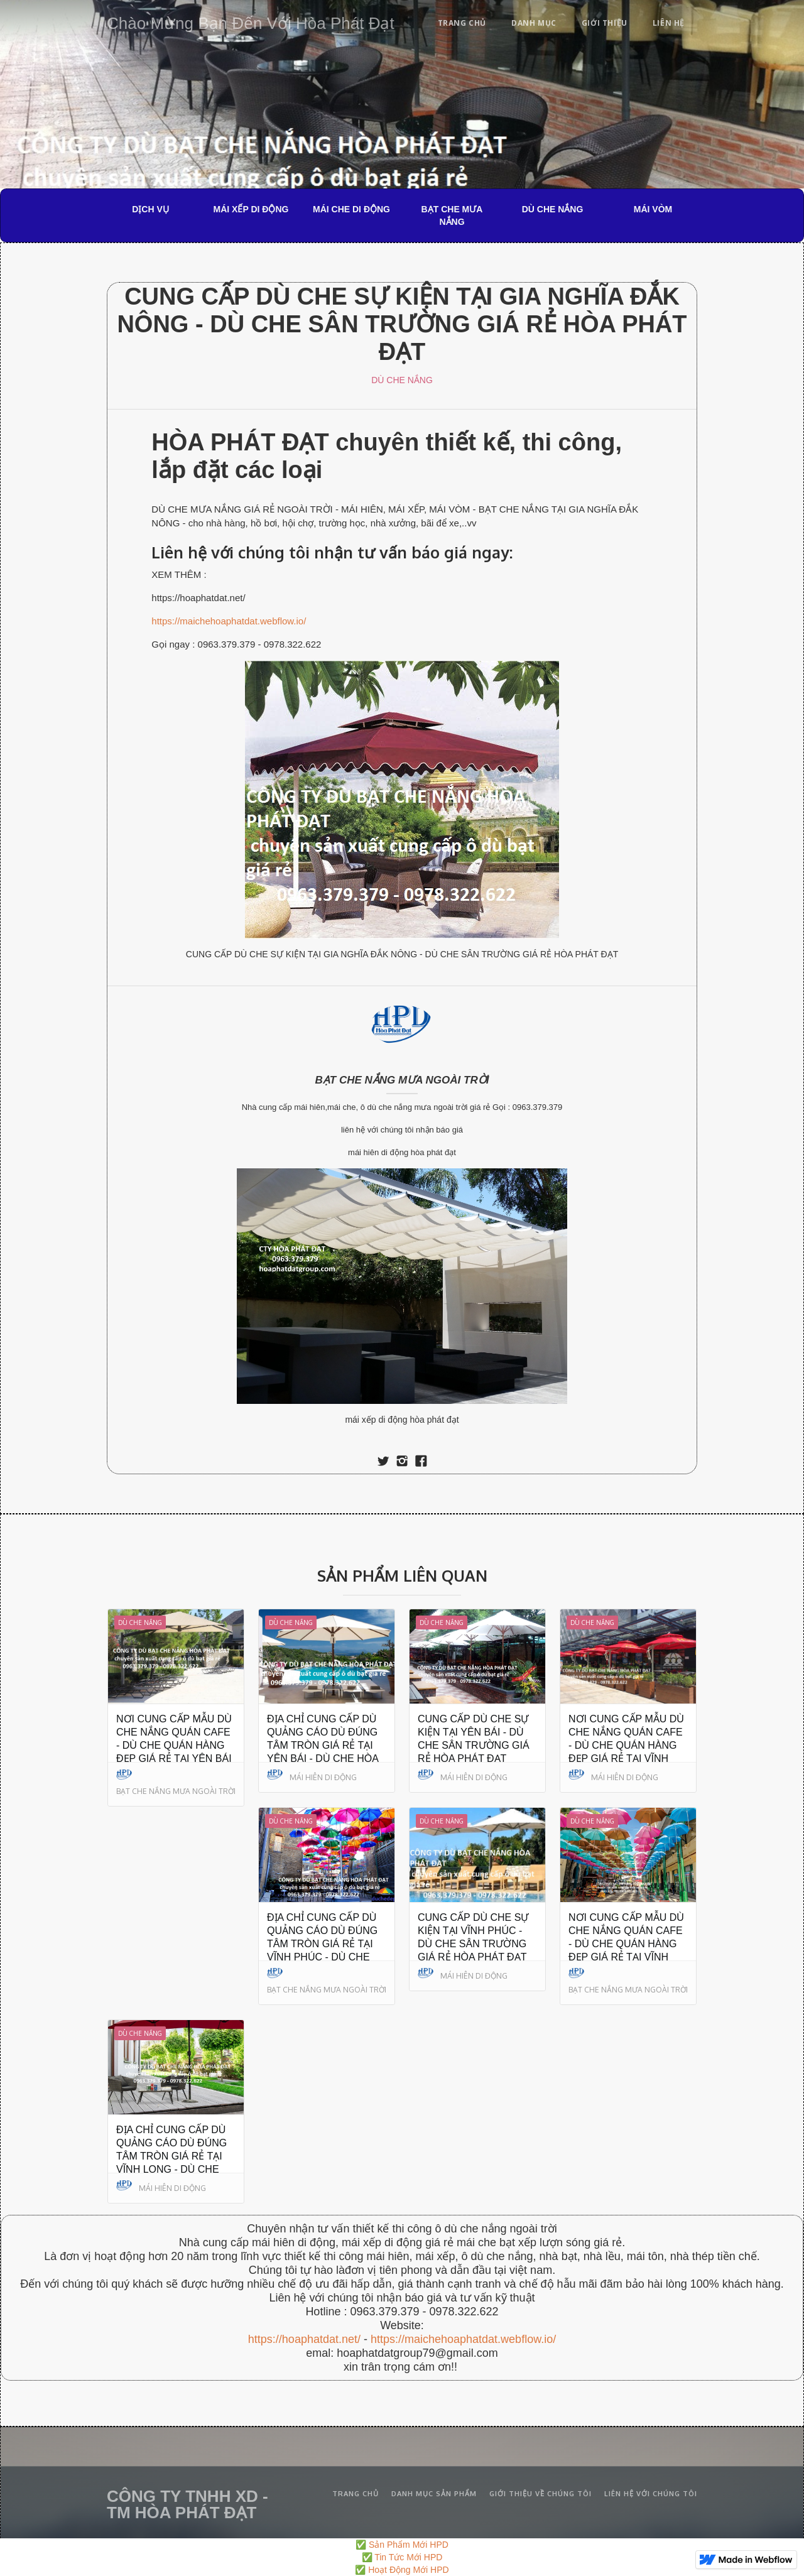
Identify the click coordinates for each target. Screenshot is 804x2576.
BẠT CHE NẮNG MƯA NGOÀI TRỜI (402, 1080)
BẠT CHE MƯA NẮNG (452, 215)
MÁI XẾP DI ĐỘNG (251, 209)
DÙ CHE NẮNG (553, 209)
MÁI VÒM (653, 209)
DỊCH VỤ (150, 209)
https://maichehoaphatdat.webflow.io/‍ (463, 2339)
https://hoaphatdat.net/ (304, 2339)
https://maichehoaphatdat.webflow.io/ (228, 621)
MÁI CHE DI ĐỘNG (351, 209)
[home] (250, 21)
